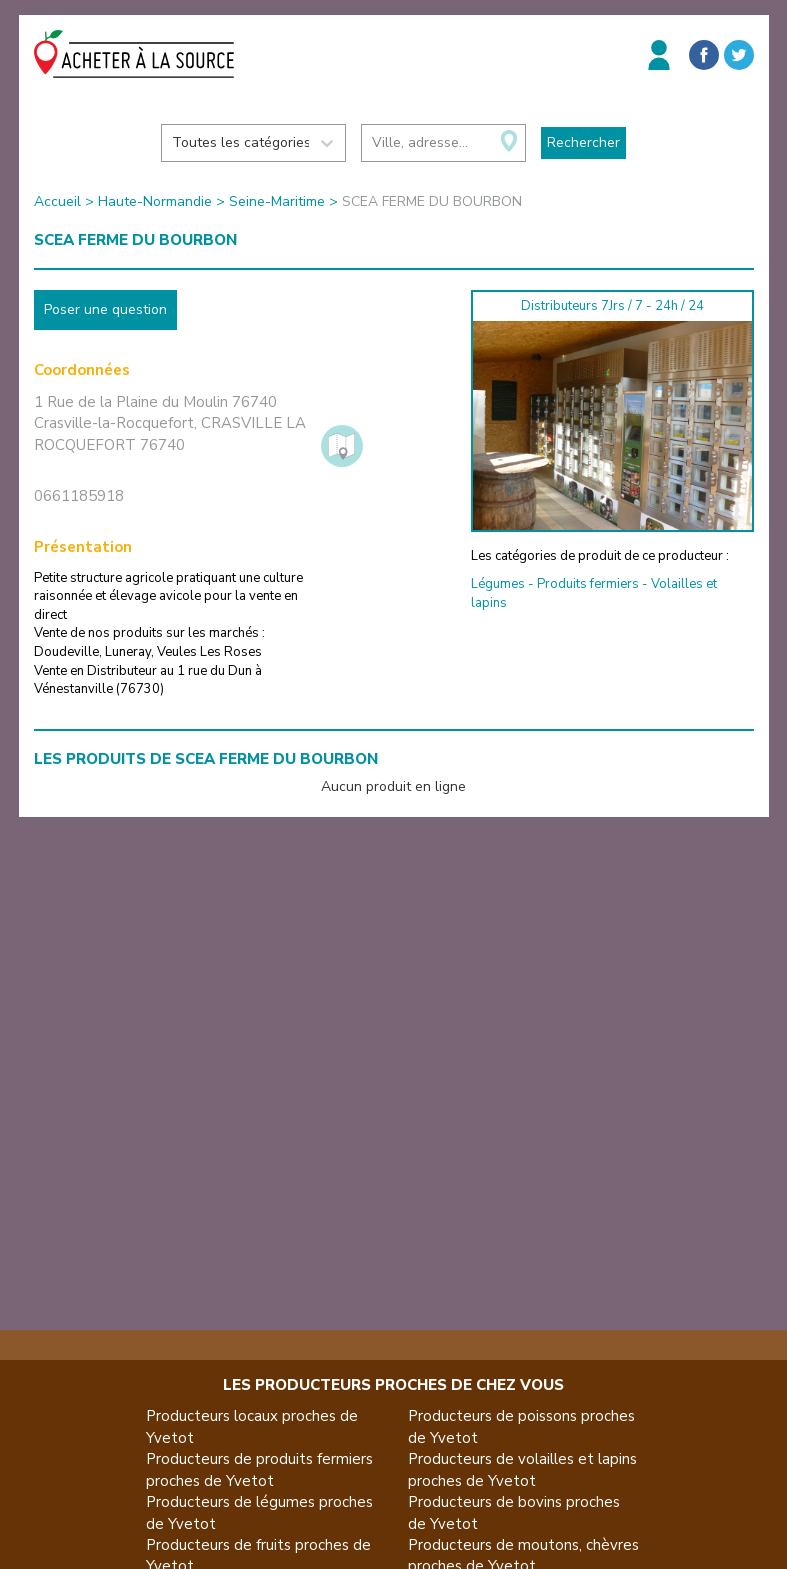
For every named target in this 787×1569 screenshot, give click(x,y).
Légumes (498, 584)
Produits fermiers (588, 584)
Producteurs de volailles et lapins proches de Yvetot (522, 1469)
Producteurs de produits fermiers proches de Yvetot (259, 1469)
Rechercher (583, 142)
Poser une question (105, 309)
